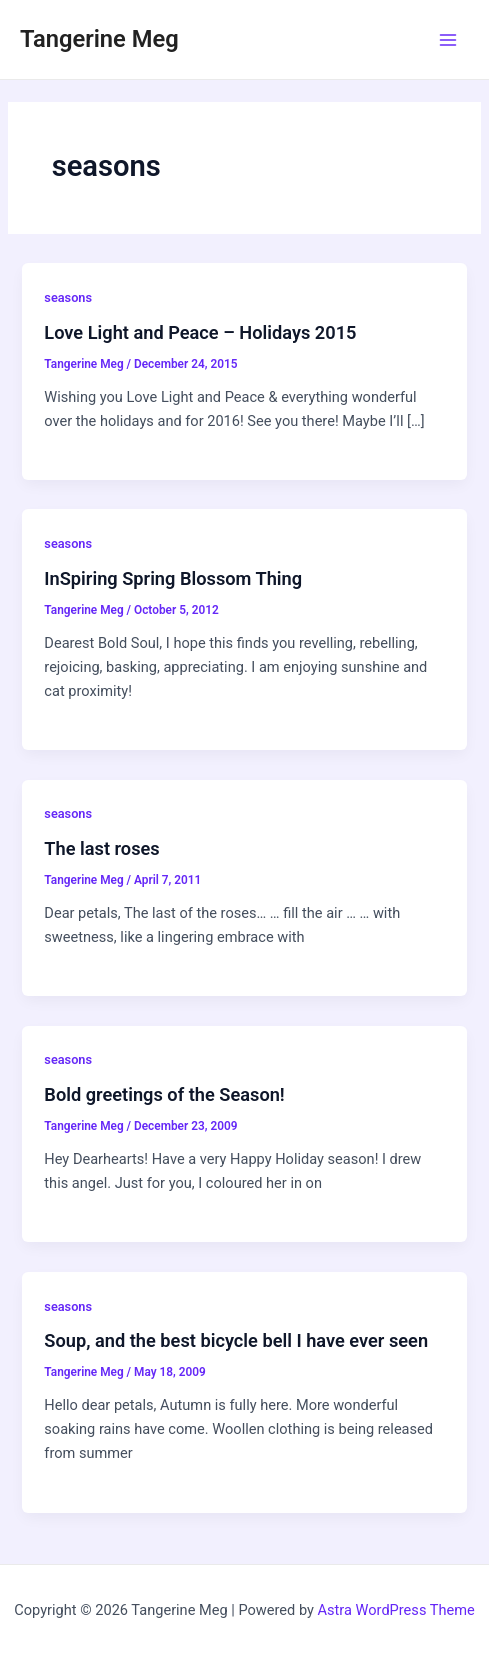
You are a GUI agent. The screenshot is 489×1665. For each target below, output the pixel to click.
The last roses (101, 848)
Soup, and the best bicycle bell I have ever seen (236, 1340)
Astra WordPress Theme (396, 1610)
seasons (68, 297)
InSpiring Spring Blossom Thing (173, 578)
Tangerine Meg (99, 39)
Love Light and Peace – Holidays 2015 (200, 332)
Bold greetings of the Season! (164, 1094)
